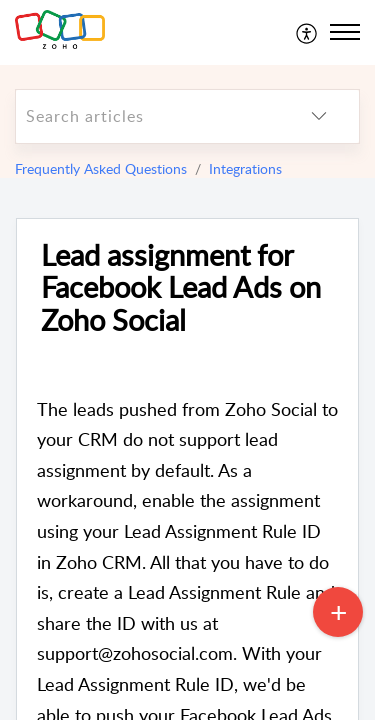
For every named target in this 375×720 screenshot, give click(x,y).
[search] (147, 116)
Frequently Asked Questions (101, 168)
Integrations (245, 168)
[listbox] (319, 116)
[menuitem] (307, 32)
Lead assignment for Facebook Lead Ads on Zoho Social (181, 288)
